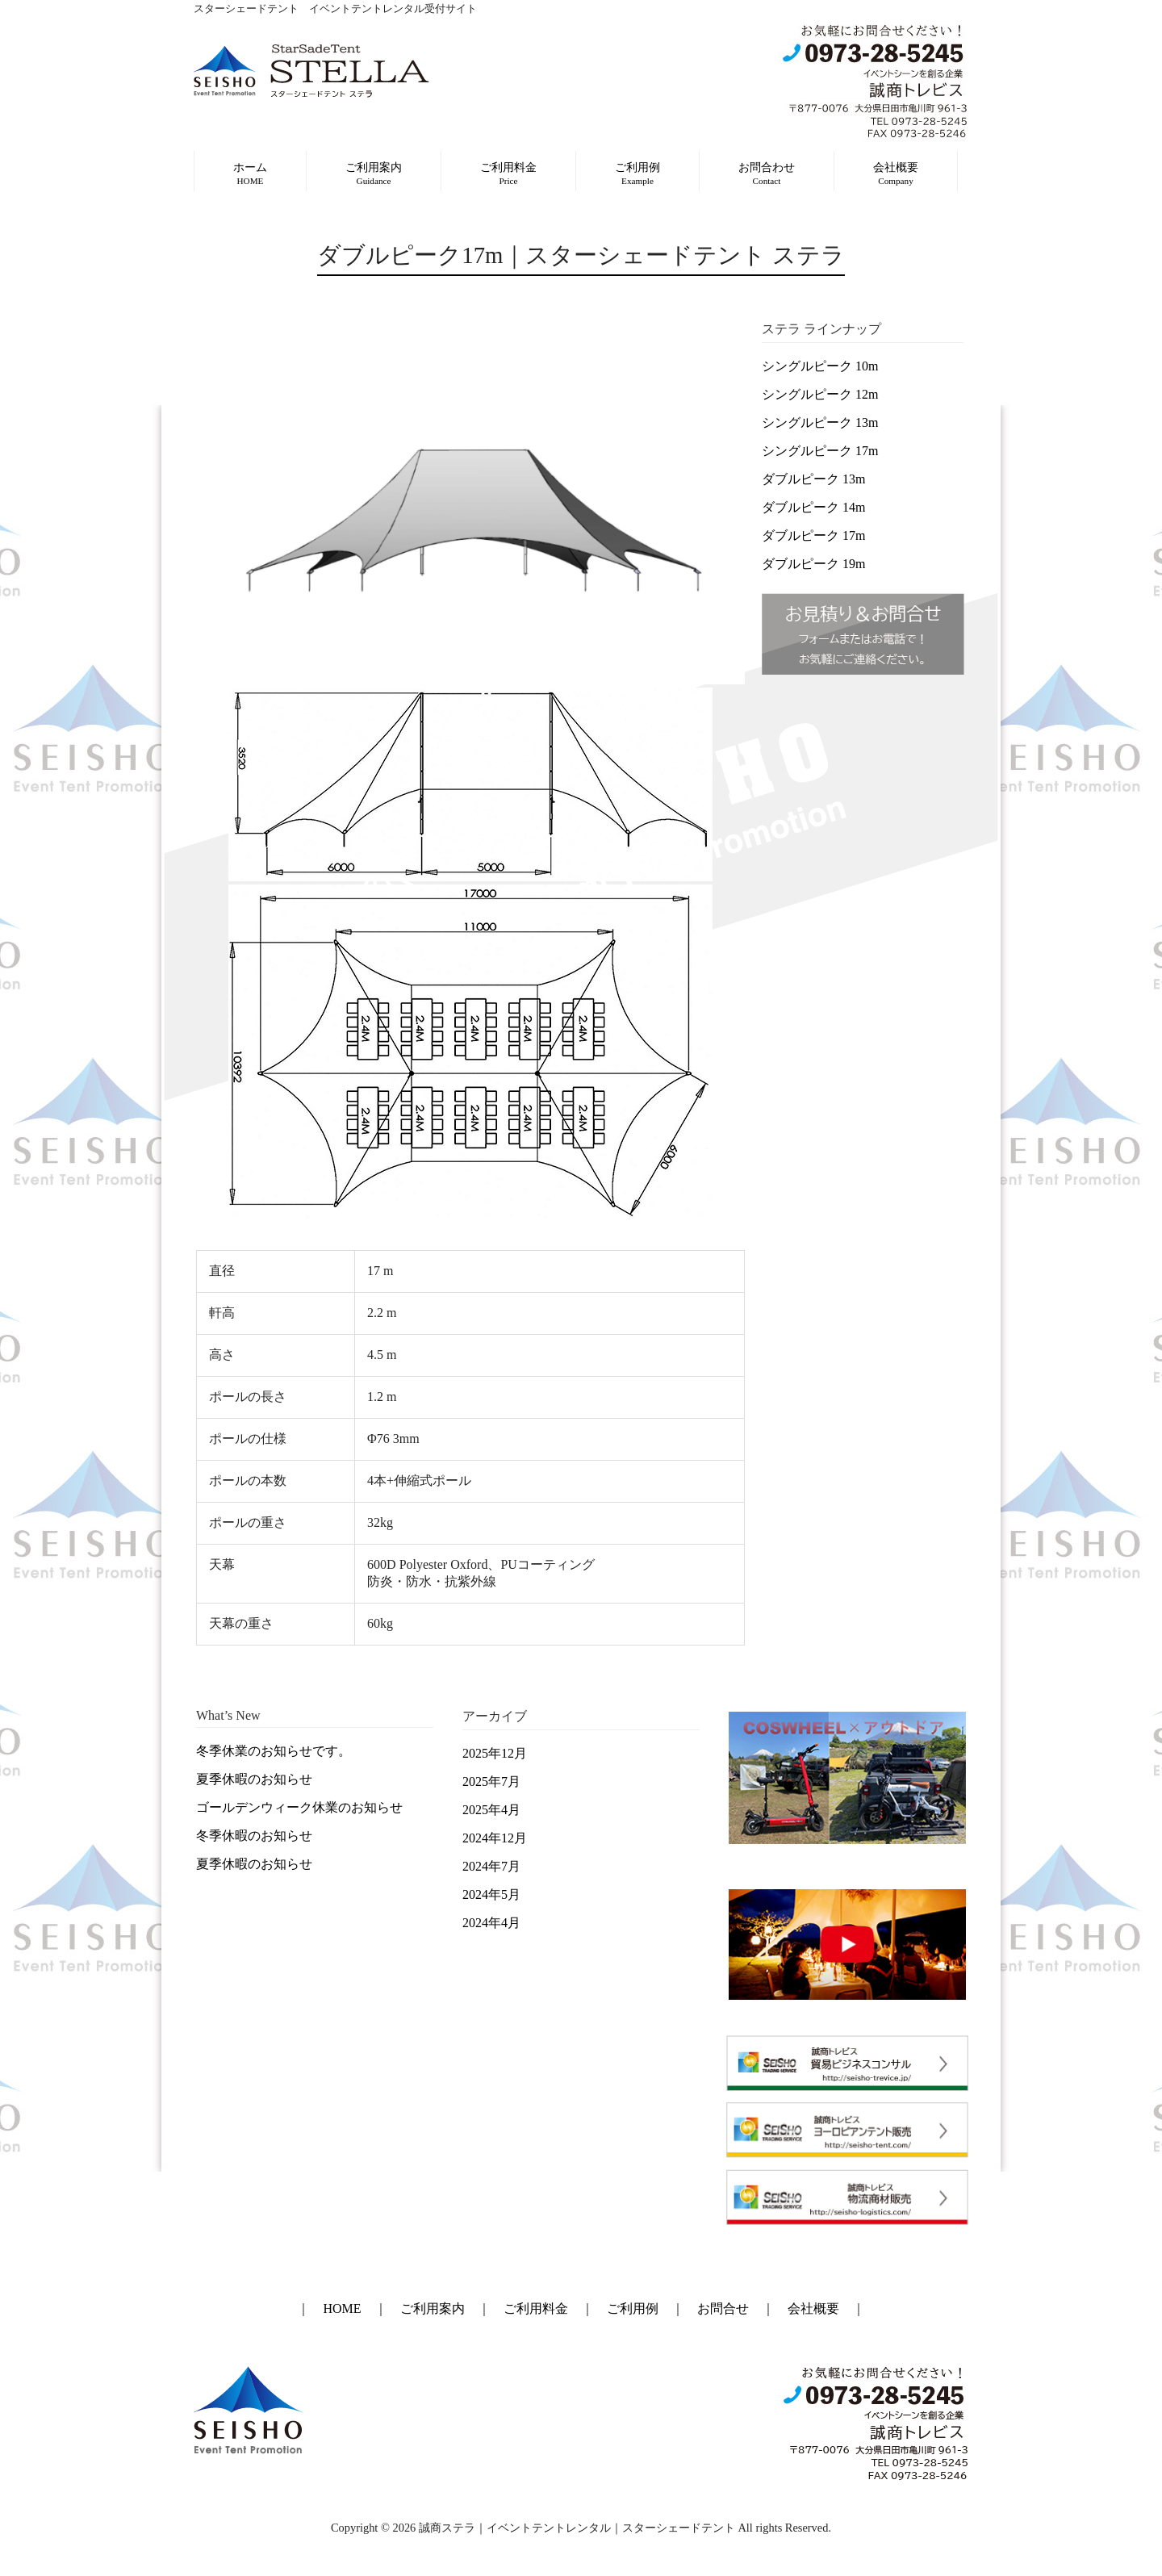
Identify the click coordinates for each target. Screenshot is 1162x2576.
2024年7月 (491, 1866)
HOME (342, 2308)
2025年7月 (491, 1781)
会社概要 (813, 2308)
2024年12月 (494, 1838)
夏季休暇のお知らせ (254, 1779)
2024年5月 (491, 1894)
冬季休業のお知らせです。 (273, 1751)
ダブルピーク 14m (813, 507)
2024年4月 (491, 1923)
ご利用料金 (536, 2308)
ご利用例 (632, 2308)
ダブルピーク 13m (813, 479)
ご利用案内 (432, 2308)
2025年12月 (494, 1753)
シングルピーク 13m (820, 422)
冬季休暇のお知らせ (254, 1835)
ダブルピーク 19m (813, 564)
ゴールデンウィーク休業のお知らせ (299, 1807)
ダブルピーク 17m (813, 535)
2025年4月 (491, 1810)
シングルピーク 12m (820, 394)
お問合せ (723, 2308)
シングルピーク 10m (820, 366)
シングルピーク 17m (820, 451)
